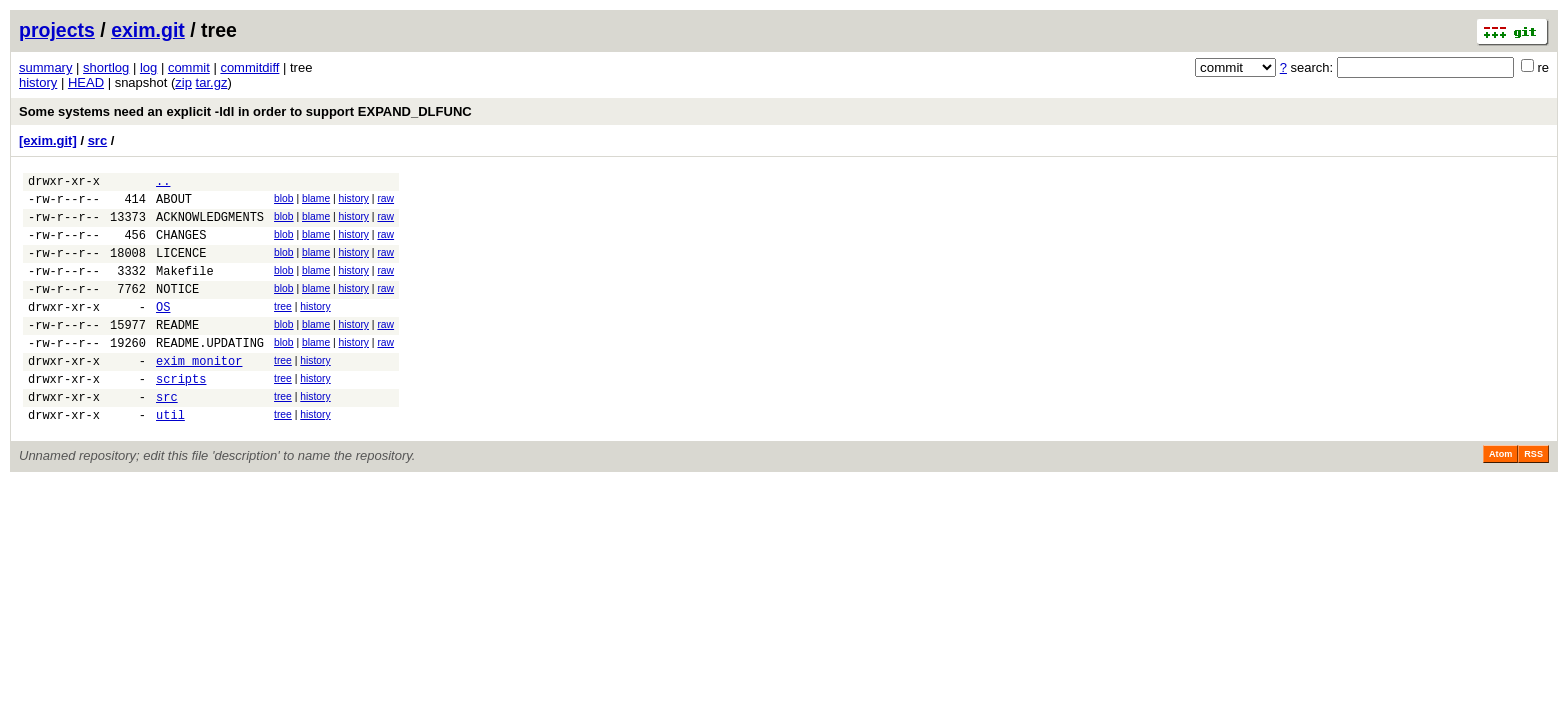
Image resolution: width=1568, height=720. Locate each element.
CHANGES (181, 246)
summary (45, 67)
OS (163, 330)
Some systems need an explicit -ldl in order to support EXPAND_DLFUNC (245, 111)
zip (183, 82)
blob (284, 201)
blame (316, 201)
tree (283, 327)
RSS (1533, 496)
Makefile (185, 288)
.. (163, 183)
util (170, 456)
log (148, 67)
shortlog (106, 67)
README (177, 351)
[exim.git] (48, 140)
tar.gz (212, 82)
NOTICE (177, 309)
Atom (1500, 496)
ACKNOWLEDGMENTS (210, 225)
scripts (181, 414)
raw (385, 201)
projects (57, 30)
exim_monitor (199, 393)
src (98, 140)
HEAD (86, 82)
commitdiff (249, 67)
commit (189, 67)
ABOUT (174, 204)
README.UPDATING (210, 372)
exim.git (148, 30)
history (38, 82)
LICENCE (181, 267)
